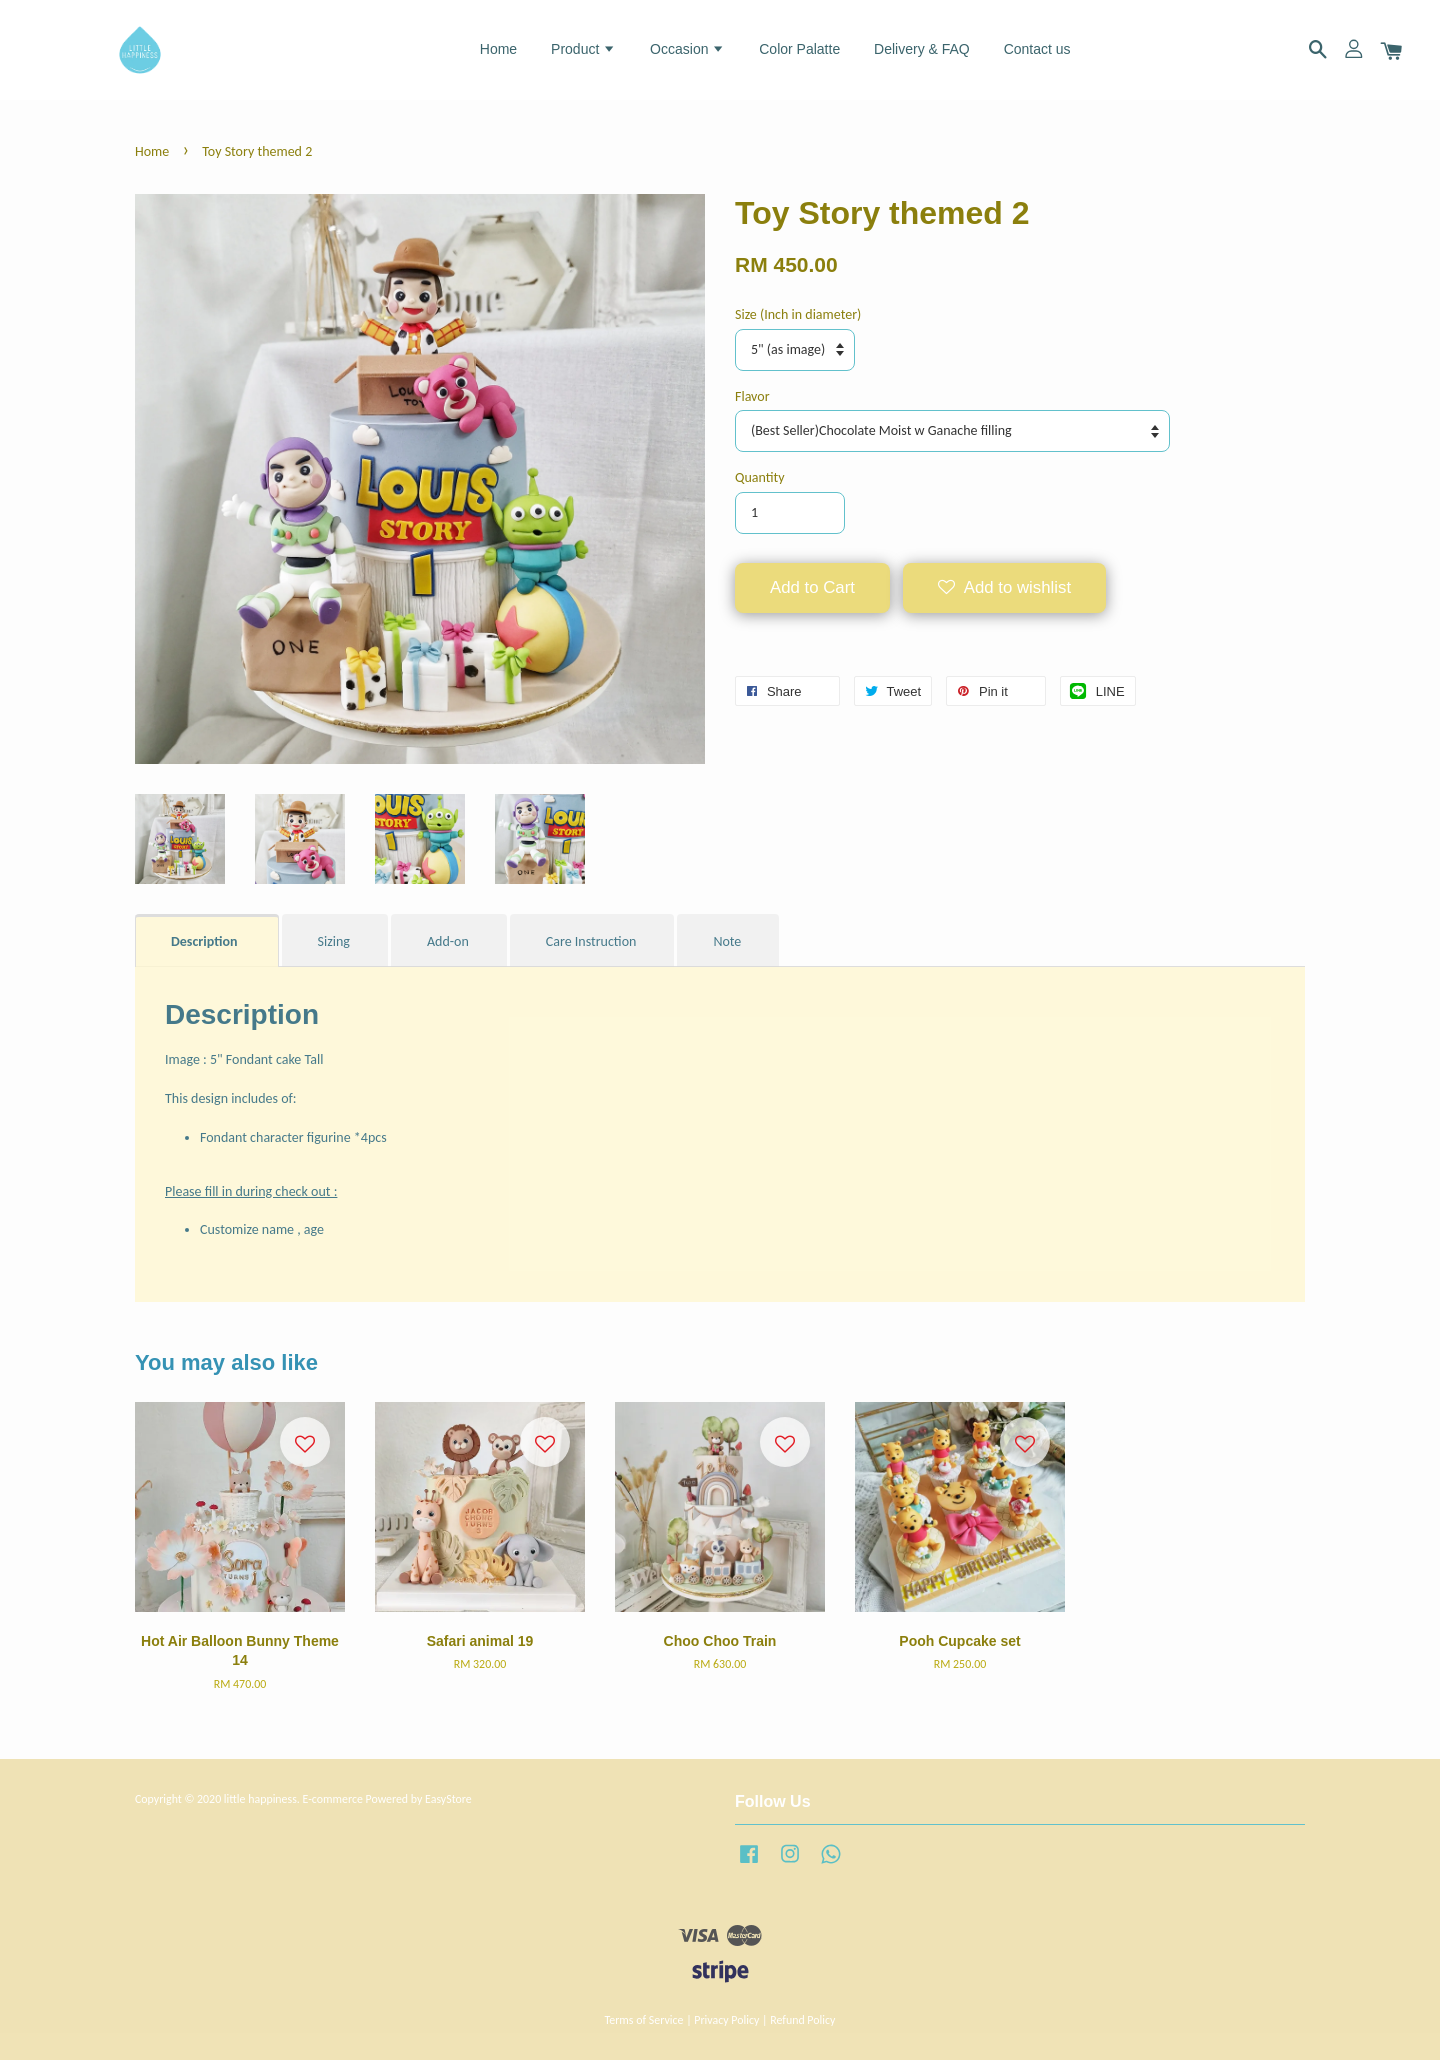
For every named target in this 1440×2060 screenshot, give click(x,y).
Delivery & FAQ (922, 49)
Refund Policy (802, 2020)
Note (727, 941)
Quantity (760, 477)
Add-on (448, 941)
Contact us (1037, 49)
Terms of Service (644, 2020)
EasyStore (448, 1799)
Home (498, 49)
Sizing (334, 941)
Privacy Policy (726, 2020)
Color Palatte (799, 49)
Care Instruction (591, 941)
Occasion (687, 49)
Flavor (752, 396)
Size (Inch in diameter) (798, 314)
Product (583, 49)
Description (206, 941)
